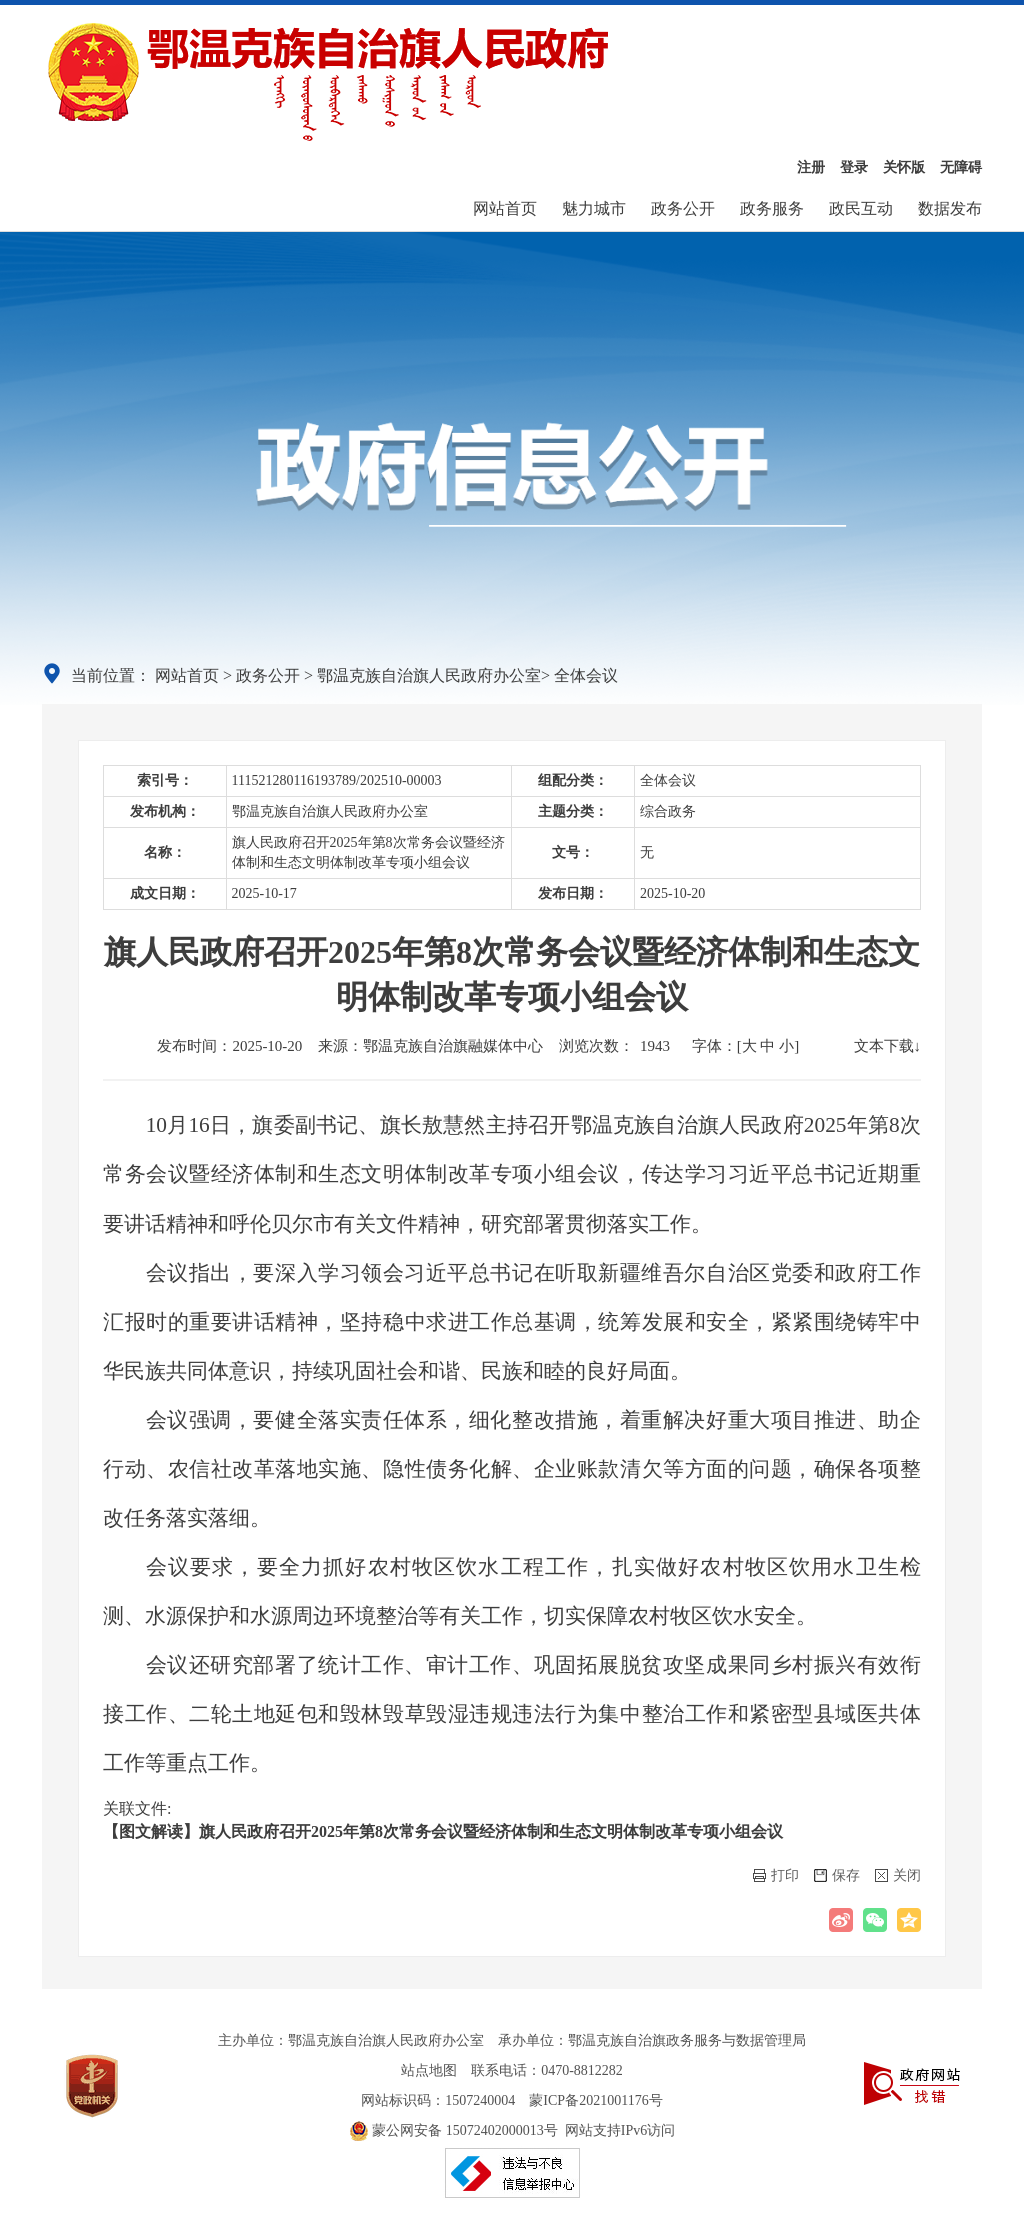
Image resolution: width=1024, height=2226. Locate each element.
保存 (837, 1875)
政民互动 (861, 208)
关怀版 (904, 167)
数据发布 (950, 208)
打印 (776, 1875)
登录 (854, 167)
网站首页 (505, 208)
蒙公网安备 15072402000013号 (453, 2130)
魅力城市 (594, 208)
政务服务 (772, 208)
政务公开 (683, 208)
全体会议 (586, 675)
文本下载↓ (888, 1046)
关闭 (898, 1875)
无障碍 (961, 167)
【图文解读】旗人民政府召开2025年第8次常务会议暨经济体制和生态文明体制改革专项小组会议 (443, 1831)
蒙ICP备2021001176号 (595, 2100)
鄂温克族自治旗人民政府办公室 (429, 675)
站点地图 (429, 2070)
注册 (811, 167)
